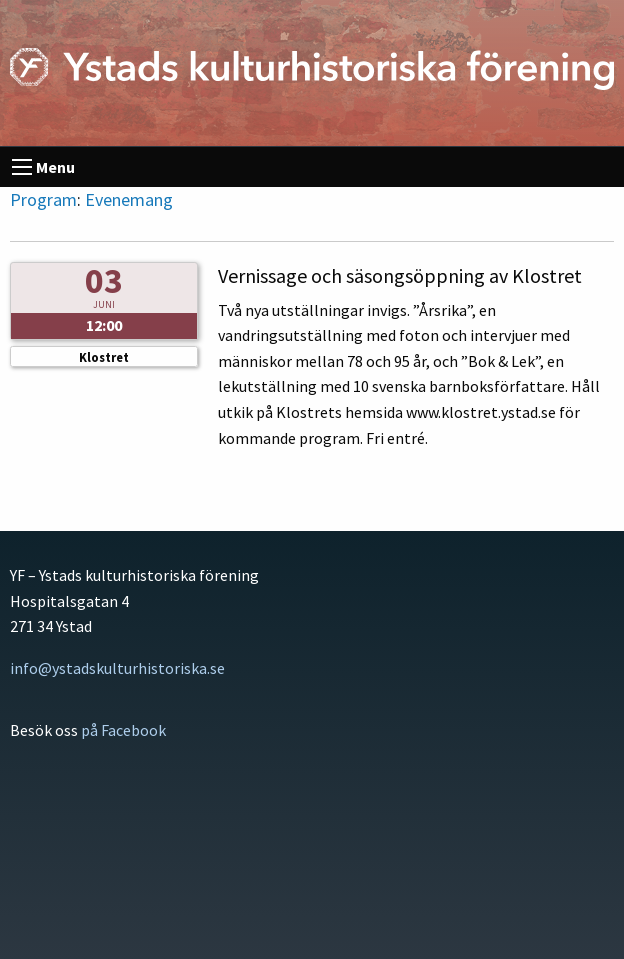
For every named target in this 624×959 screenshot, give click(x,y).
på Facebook (123, 730)
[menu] (22, 167)
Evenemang (129, 199)
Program (43, 199)
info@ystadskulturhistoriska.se (117, 668)
